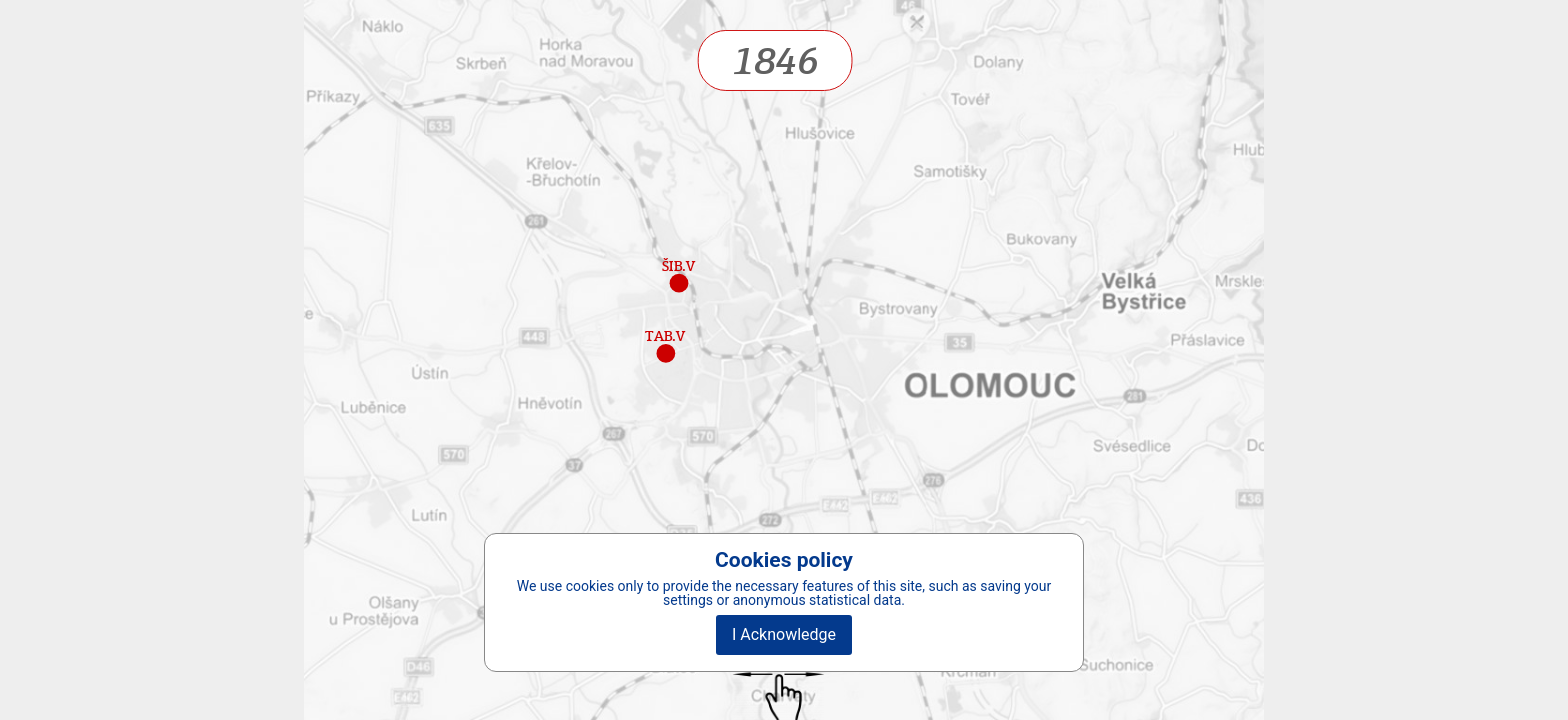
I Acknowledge (784, 634)
